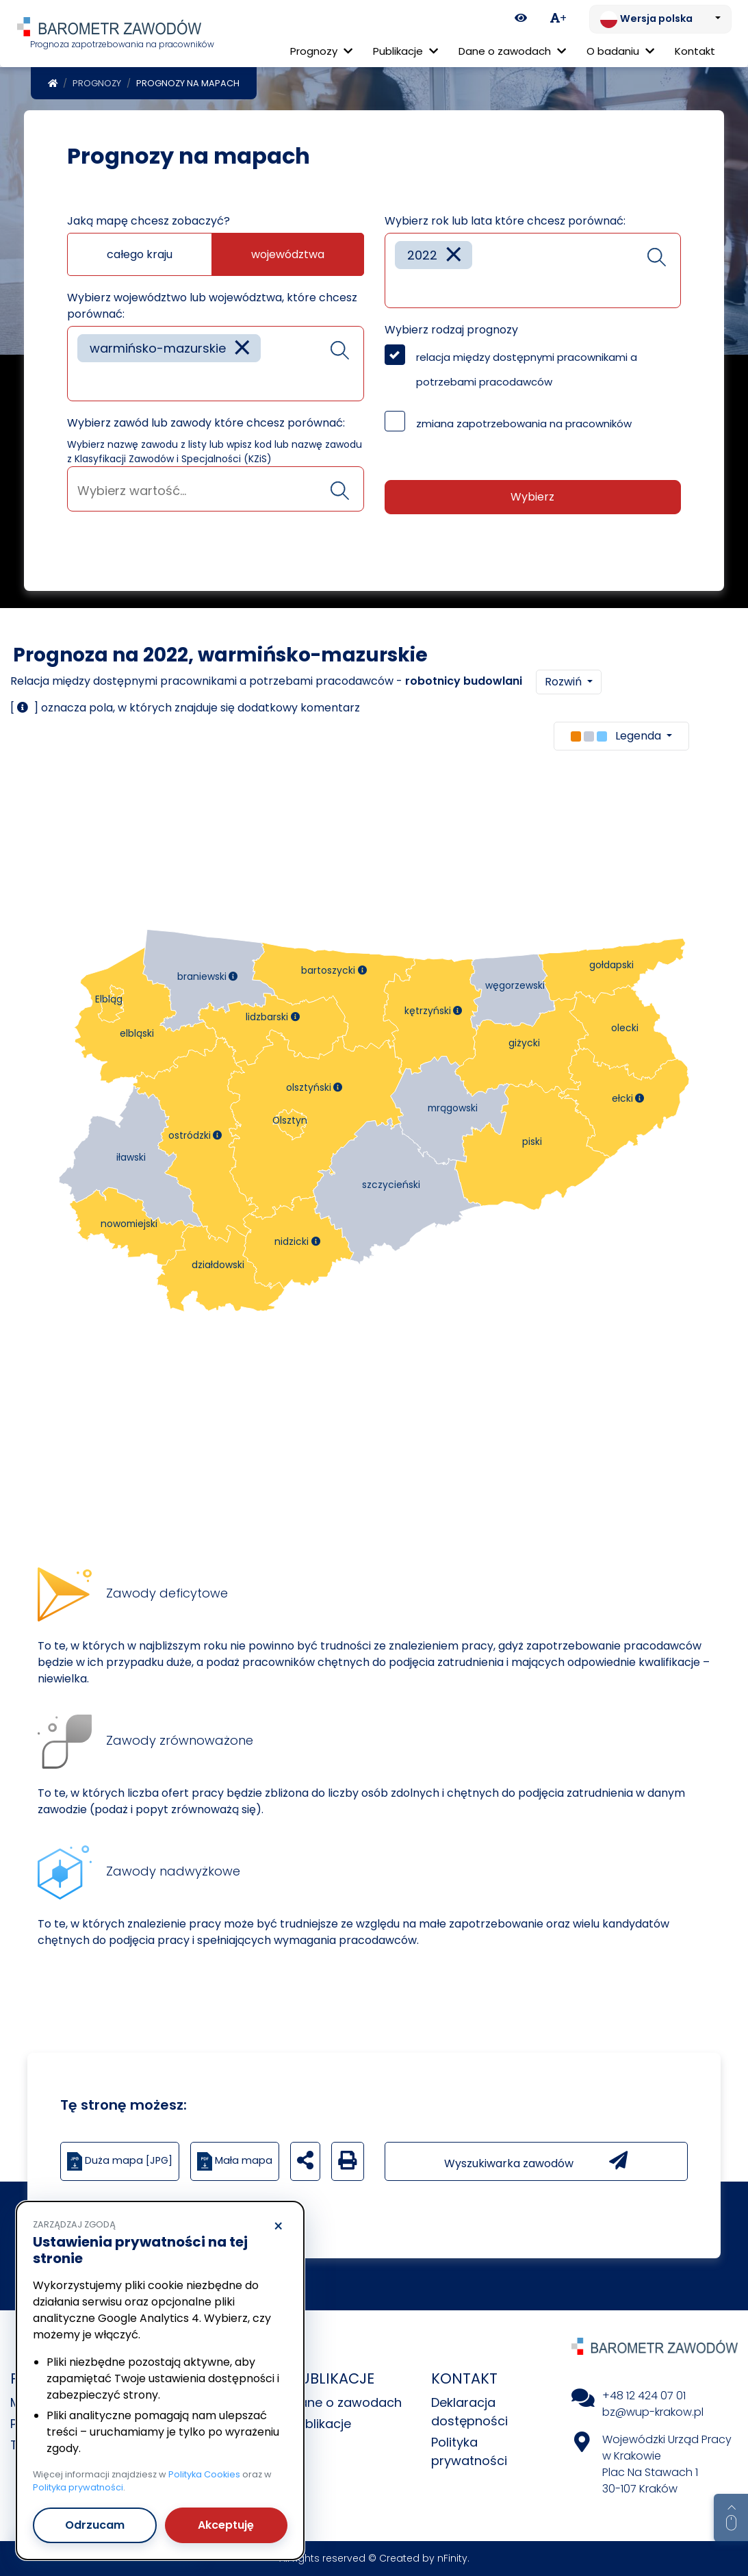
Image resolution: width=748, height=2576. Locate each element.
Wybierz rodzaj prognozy (451, 330)
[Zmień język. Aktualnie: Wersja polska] (660, 19)
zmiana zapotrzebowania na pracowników (524, 423)
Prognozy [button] (321, 51)
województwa (287, 254)
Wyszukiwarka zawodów (536, 2161)
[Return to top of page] (731, 2518)
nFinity (452, 2558)
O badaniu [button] (620, 51)
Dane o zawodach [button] (512, 51)
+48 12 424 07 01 (644, 2395)
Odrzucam (95, 2525)
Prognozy (97, 83)
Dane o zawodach (346, 2402)
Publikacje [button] (405, 51)
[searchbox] (82, 380)
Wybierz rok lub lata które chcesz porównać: (505, 221)
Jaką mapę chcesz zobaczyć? (148, 221)
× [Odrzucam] (278, 2227)
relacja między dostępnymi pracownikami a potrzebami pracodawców (526, 369)
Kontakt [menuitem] (695, 51)
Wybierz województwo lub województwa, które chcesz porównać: (212, 306)
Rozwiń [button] (564, 682)
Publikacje (321, 2423)
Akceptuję (226, 2525)
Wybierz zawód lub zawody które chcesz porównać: (206, 423)
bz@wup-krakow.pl (653, 2412)
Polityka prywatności (78, 2487)
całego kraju (139, 254)
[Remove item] (242, 348)
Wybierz (532, 497)
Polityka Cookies (204, 2474)
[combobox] (215, 363)
